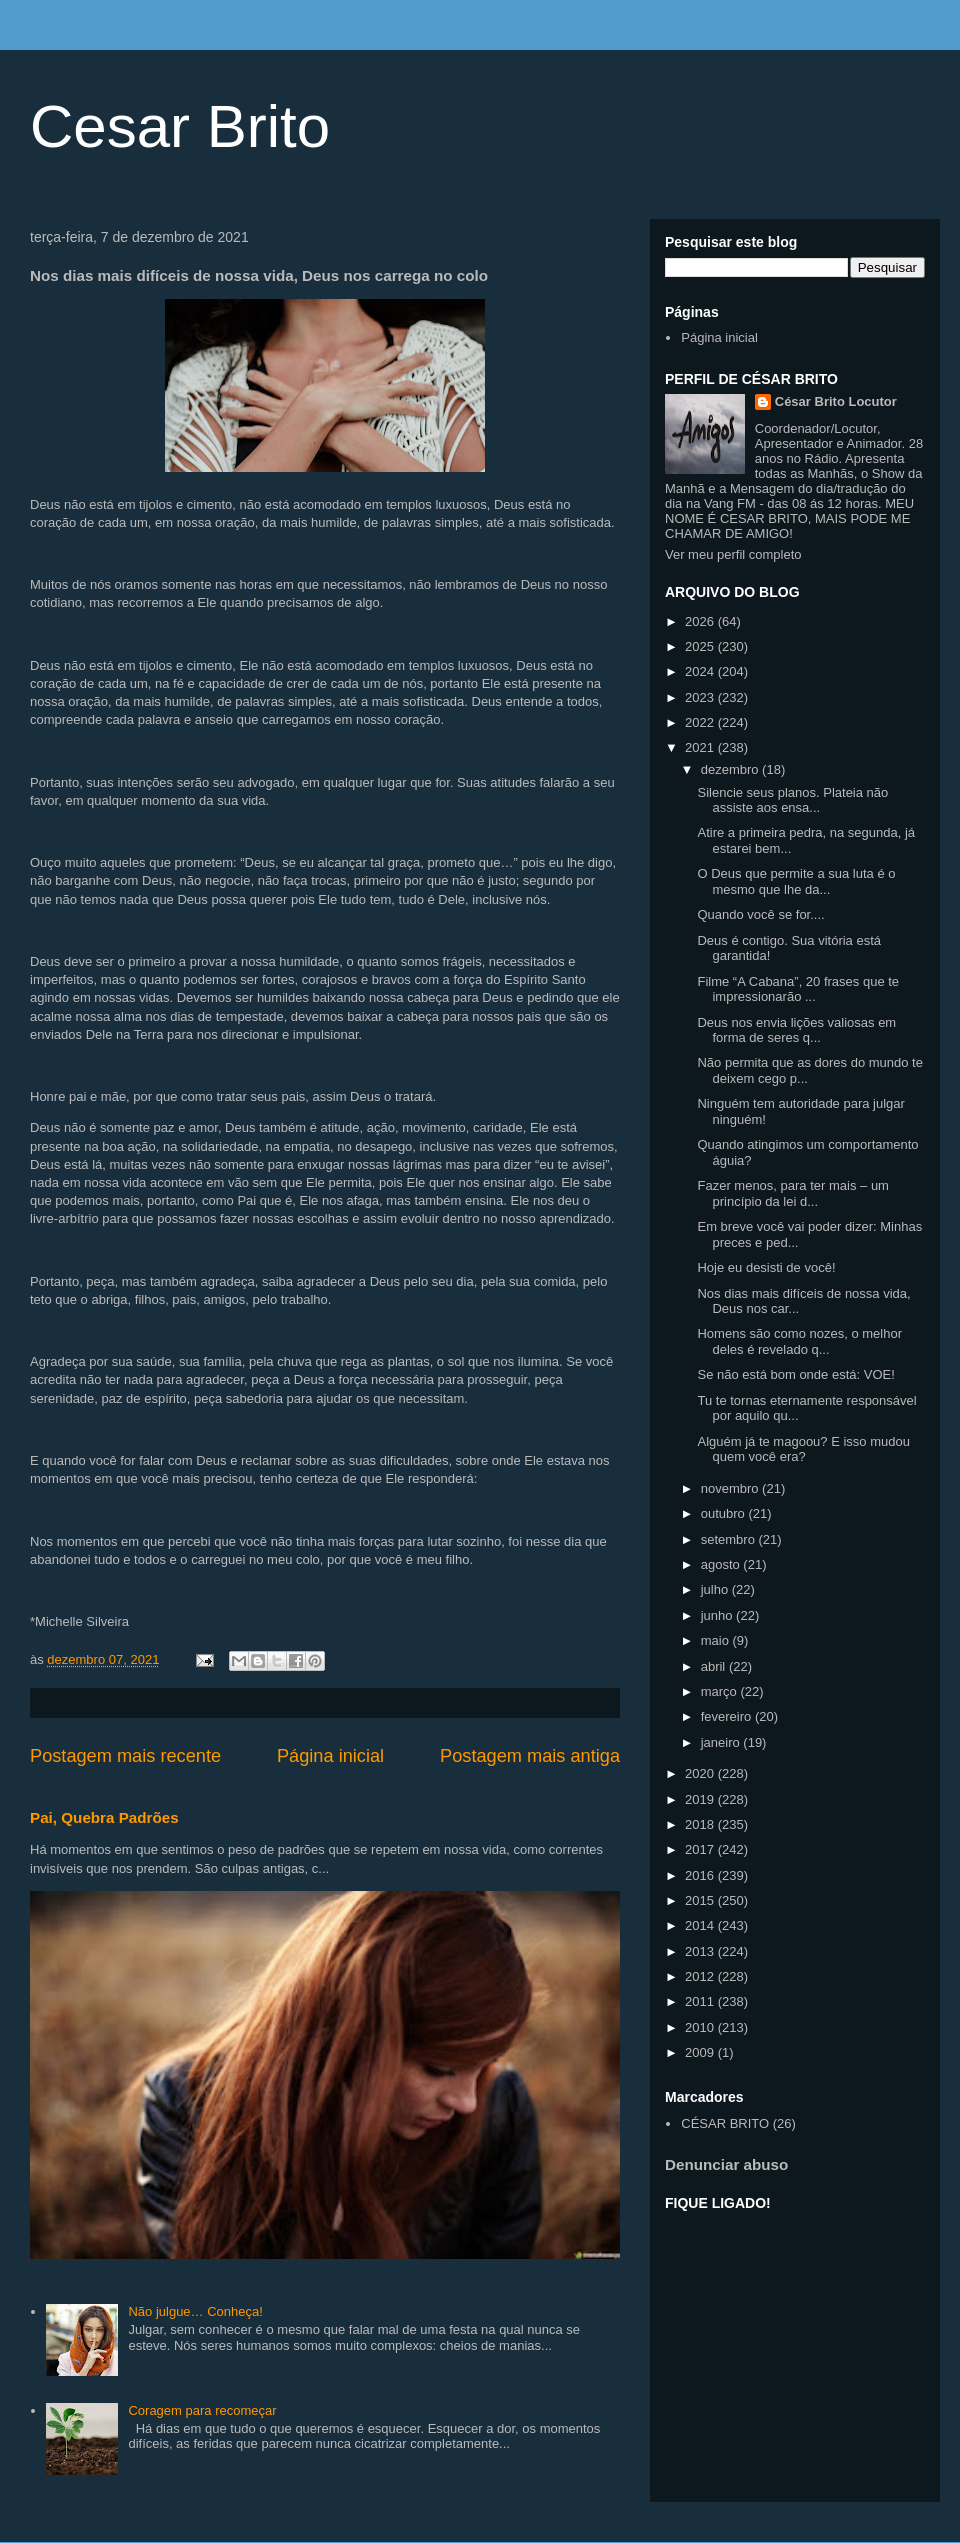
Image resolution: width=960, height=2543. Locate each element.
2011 (701, 2001)
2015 (701, 1900)
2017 (701, 1849)
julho (716, 1589)
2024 (701, 671)
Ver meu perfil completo (733, 554)
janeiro (722, 1742)
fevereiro (728, 1716)
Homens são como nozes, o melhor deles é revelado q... (799, 1341)
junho (718, 1615)
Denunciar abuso (726, 2164)
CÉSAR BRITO (725, 2123)
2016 (701, 1875)
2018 (701, 1824)
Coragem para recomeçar (202, 2410)
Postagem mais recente (125, 1756)
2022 (701, 722)
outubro (725, 1513)
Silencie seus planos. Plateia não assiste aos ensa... (792, 800)
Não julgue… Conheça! (195, 2311)
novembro (731, 1488)
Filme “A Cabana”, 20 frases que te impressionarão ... (798, 989)
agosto (722, 1564)
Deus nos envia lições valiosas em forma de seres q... (796, 1030)
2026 (701, 621)
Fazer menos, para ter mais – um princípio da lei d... (792, 1193)
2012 (701, 1976)
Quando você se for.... (760, 914)
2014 (701, 1925)
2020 (701, 1773)
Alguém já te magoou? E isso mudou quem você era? (803, 1449)
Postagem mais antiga (530, 1756)
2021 (701, 747)
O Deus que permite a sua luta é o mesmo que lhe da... (796, 881)
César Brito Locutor (836, 401)
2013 (701, 1951)
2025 (701, 646)
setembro (730, 1539)
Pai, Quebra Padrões (104, 1817)
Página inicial (330, 1756)
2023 (701, 697)
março (721, 1691)
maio (717, 1640)
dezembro (731, 769)
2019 (701, 1799)
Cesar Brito (180, 126)
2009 (701, 2052)
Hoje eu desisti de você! (766, 1267)
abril (715, 1666)
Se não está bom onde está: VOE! (795, 1374)
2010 (701, 2027)
